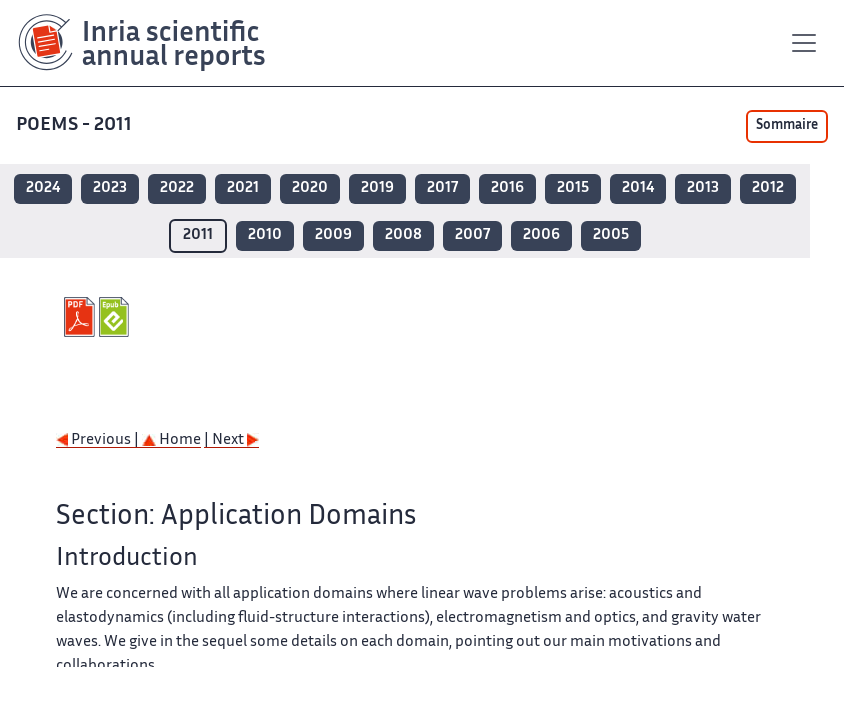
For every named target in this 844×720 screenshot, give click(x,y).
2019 (377, 188)
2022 (177, 188)
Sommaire (787, 126)
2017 (442, 188)
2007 (472, 235)
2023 (110, 188)
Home (171, 440)
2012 (768, 188)
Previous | (99, 440)
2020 (310, 188)
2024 (43, 188)
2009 (333, 235)
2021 (243, 188)
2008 (403, 235)
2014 (638, 188)
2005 (611, 235)
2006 (541, 235)
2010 (265, 235)
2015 (573, 188)
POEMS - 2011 (74, 125)
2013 (703, 188)
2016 (507, 188)
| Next (231, 440)
